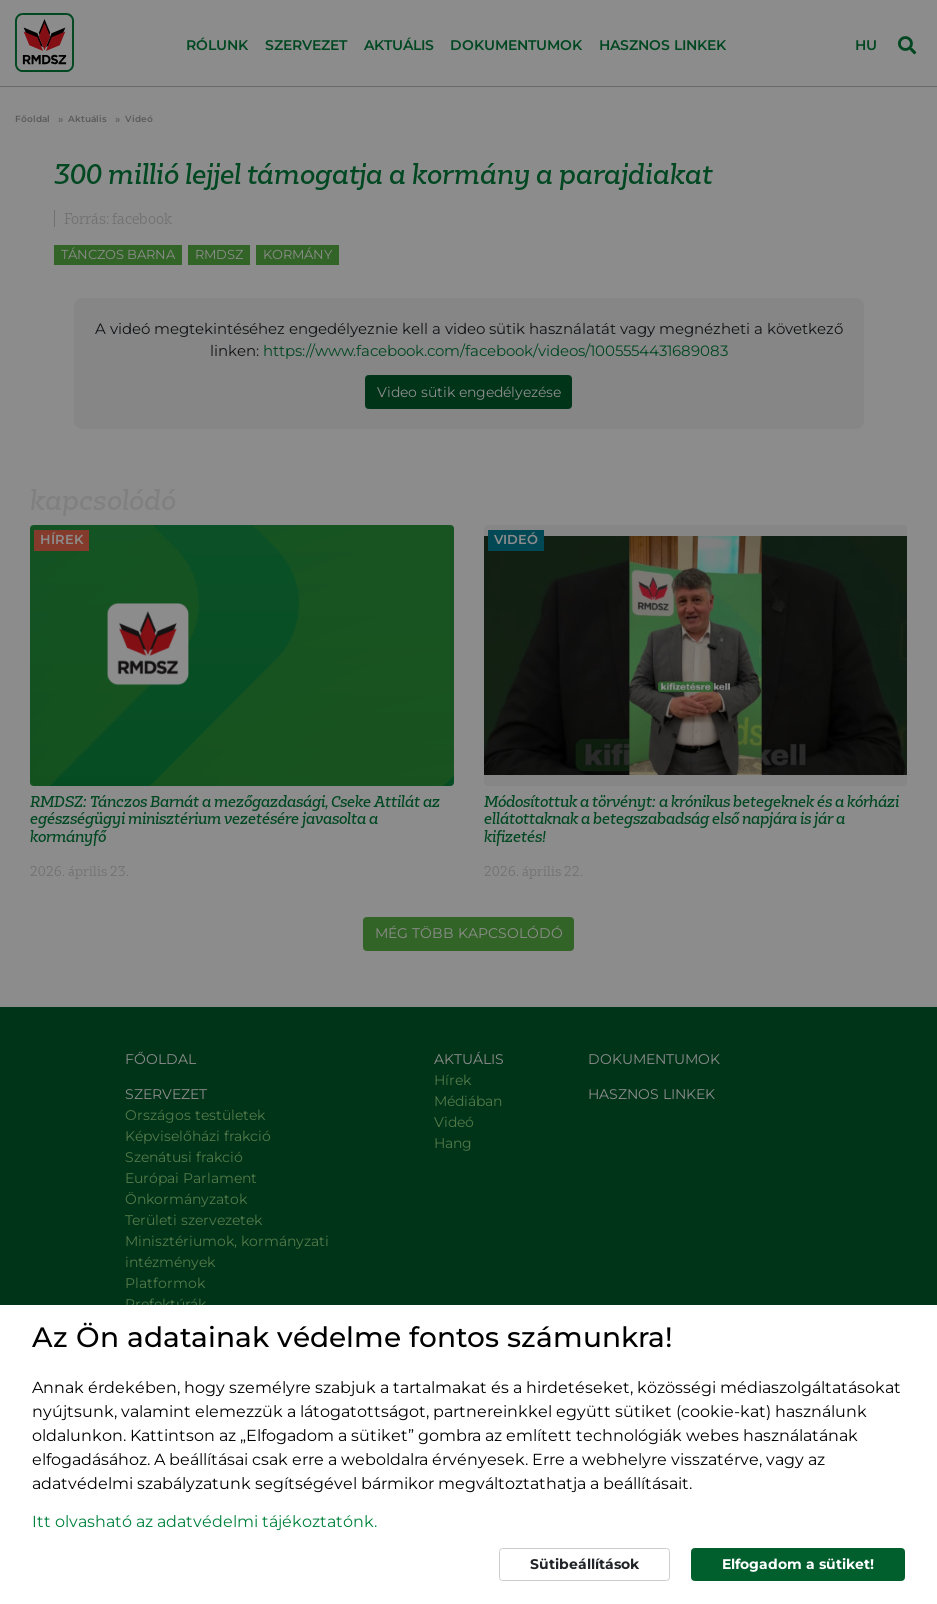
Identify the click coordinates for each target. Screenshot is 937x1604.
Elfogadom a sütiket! (798, 1564)
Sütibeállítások (584, 1564)
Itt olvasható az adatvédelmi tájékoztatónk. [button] (204, 1521)
